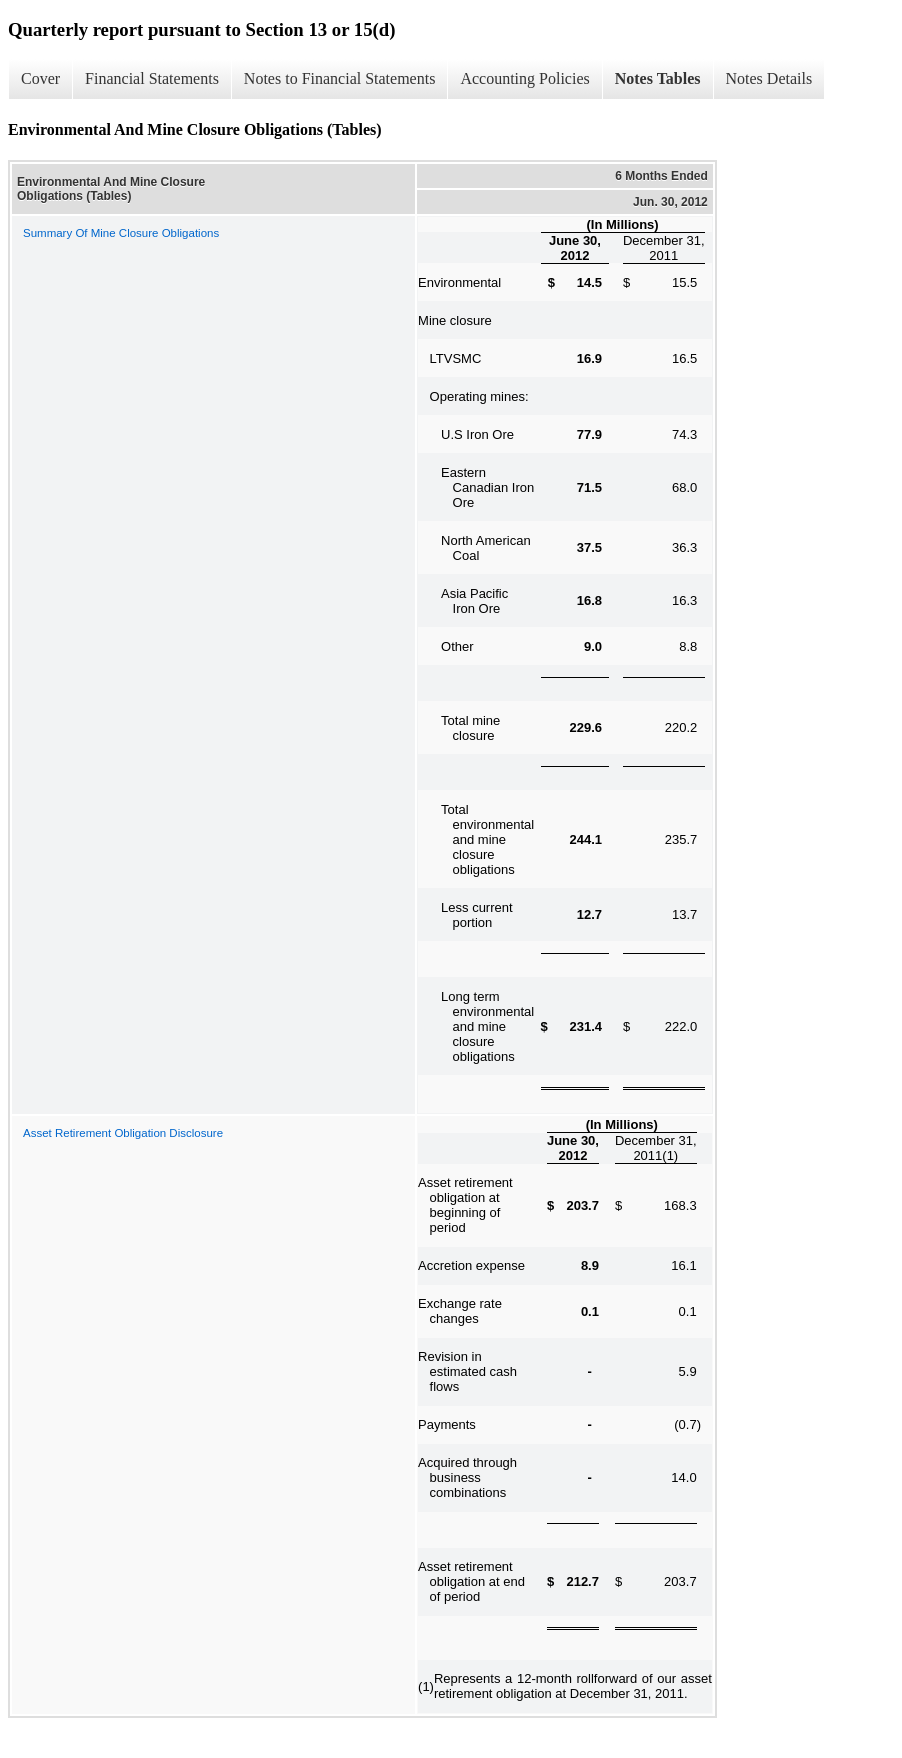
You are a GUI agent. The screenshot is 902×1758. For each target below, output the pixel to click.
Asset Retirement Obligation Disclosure (123, 1133)
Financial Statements (152, 78)
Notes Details (769, 78)
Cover (40, 78)
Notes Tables (658, 78)
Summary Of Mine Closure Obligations (121, 233)
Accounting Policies (524, 78)
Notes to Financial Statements (340, 78)
